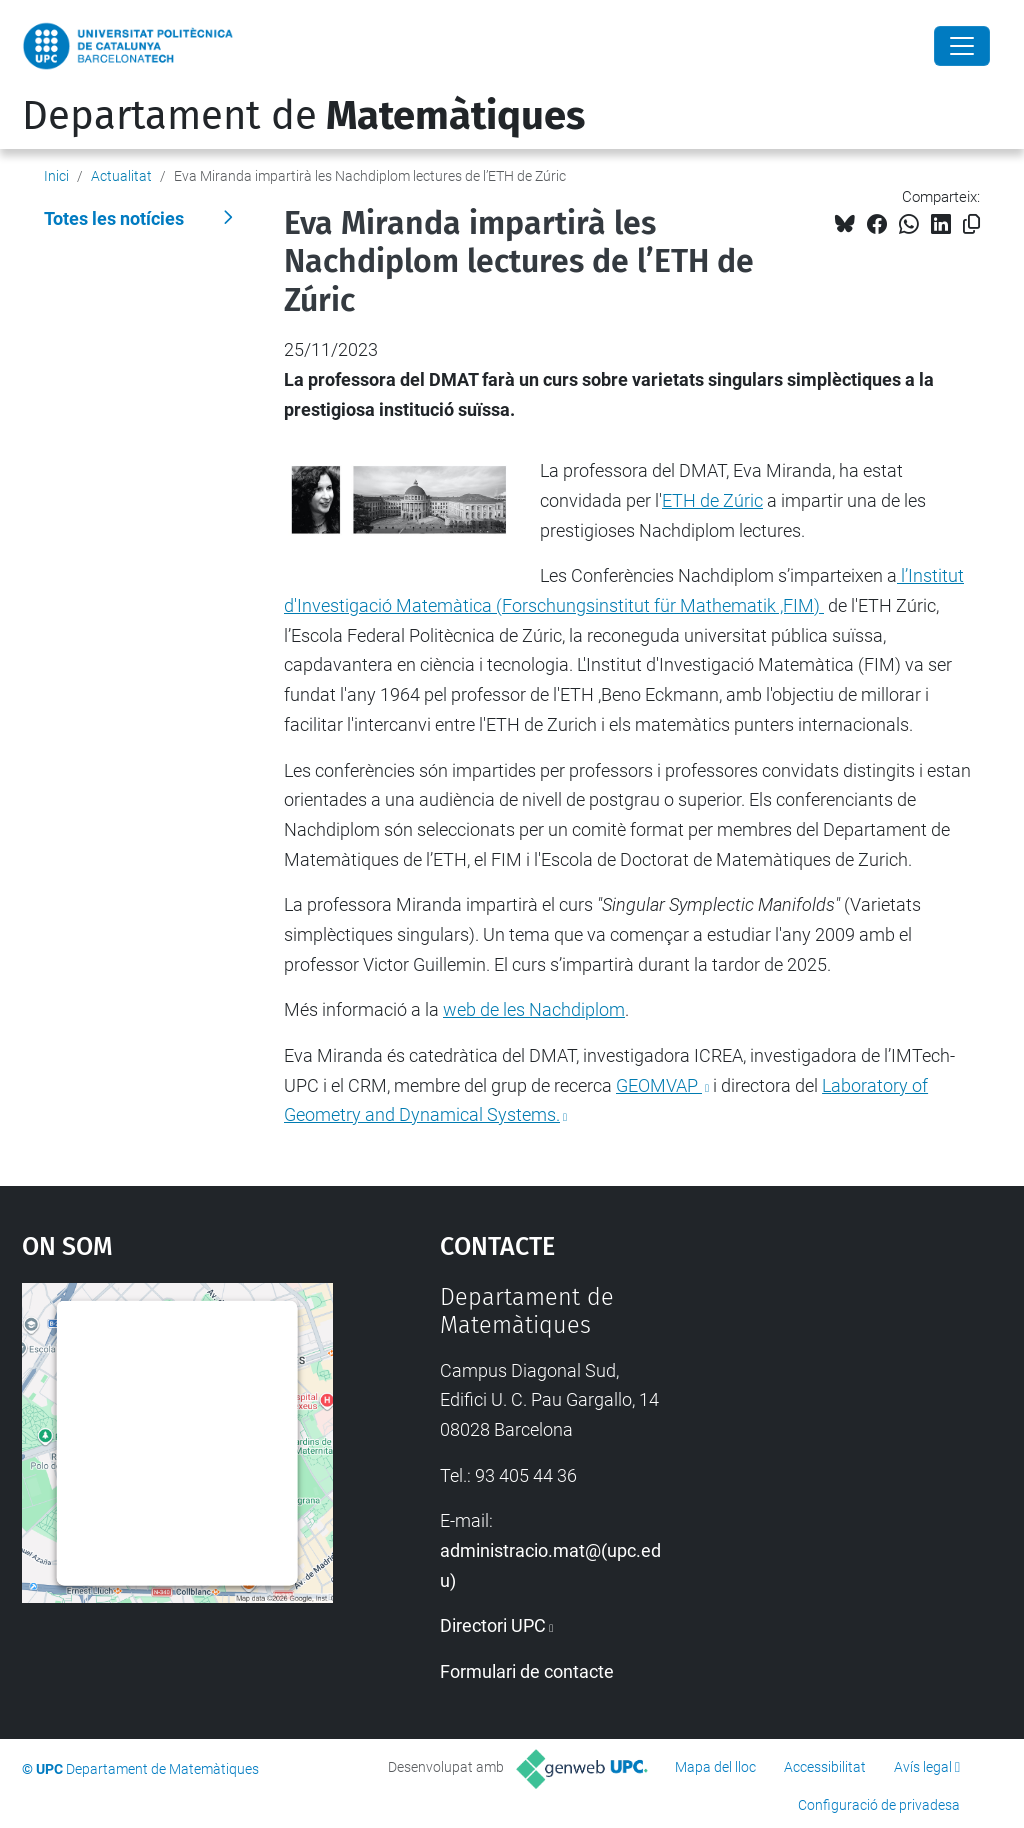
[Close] (962, 46)
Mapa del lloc (715, 1767)
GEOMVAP (659, 1085)
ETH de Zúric (712, 500)
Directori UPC (493, 1625)
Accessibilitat (825, 1767)
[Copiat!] (971, 224)
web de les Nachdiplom (534, 1009)
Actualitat (121, 176)
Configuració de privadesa (879, 1805)
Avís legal (923, 1767)
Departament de (303, 116)
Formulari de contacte (527, 1671)
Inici (56, 176)
